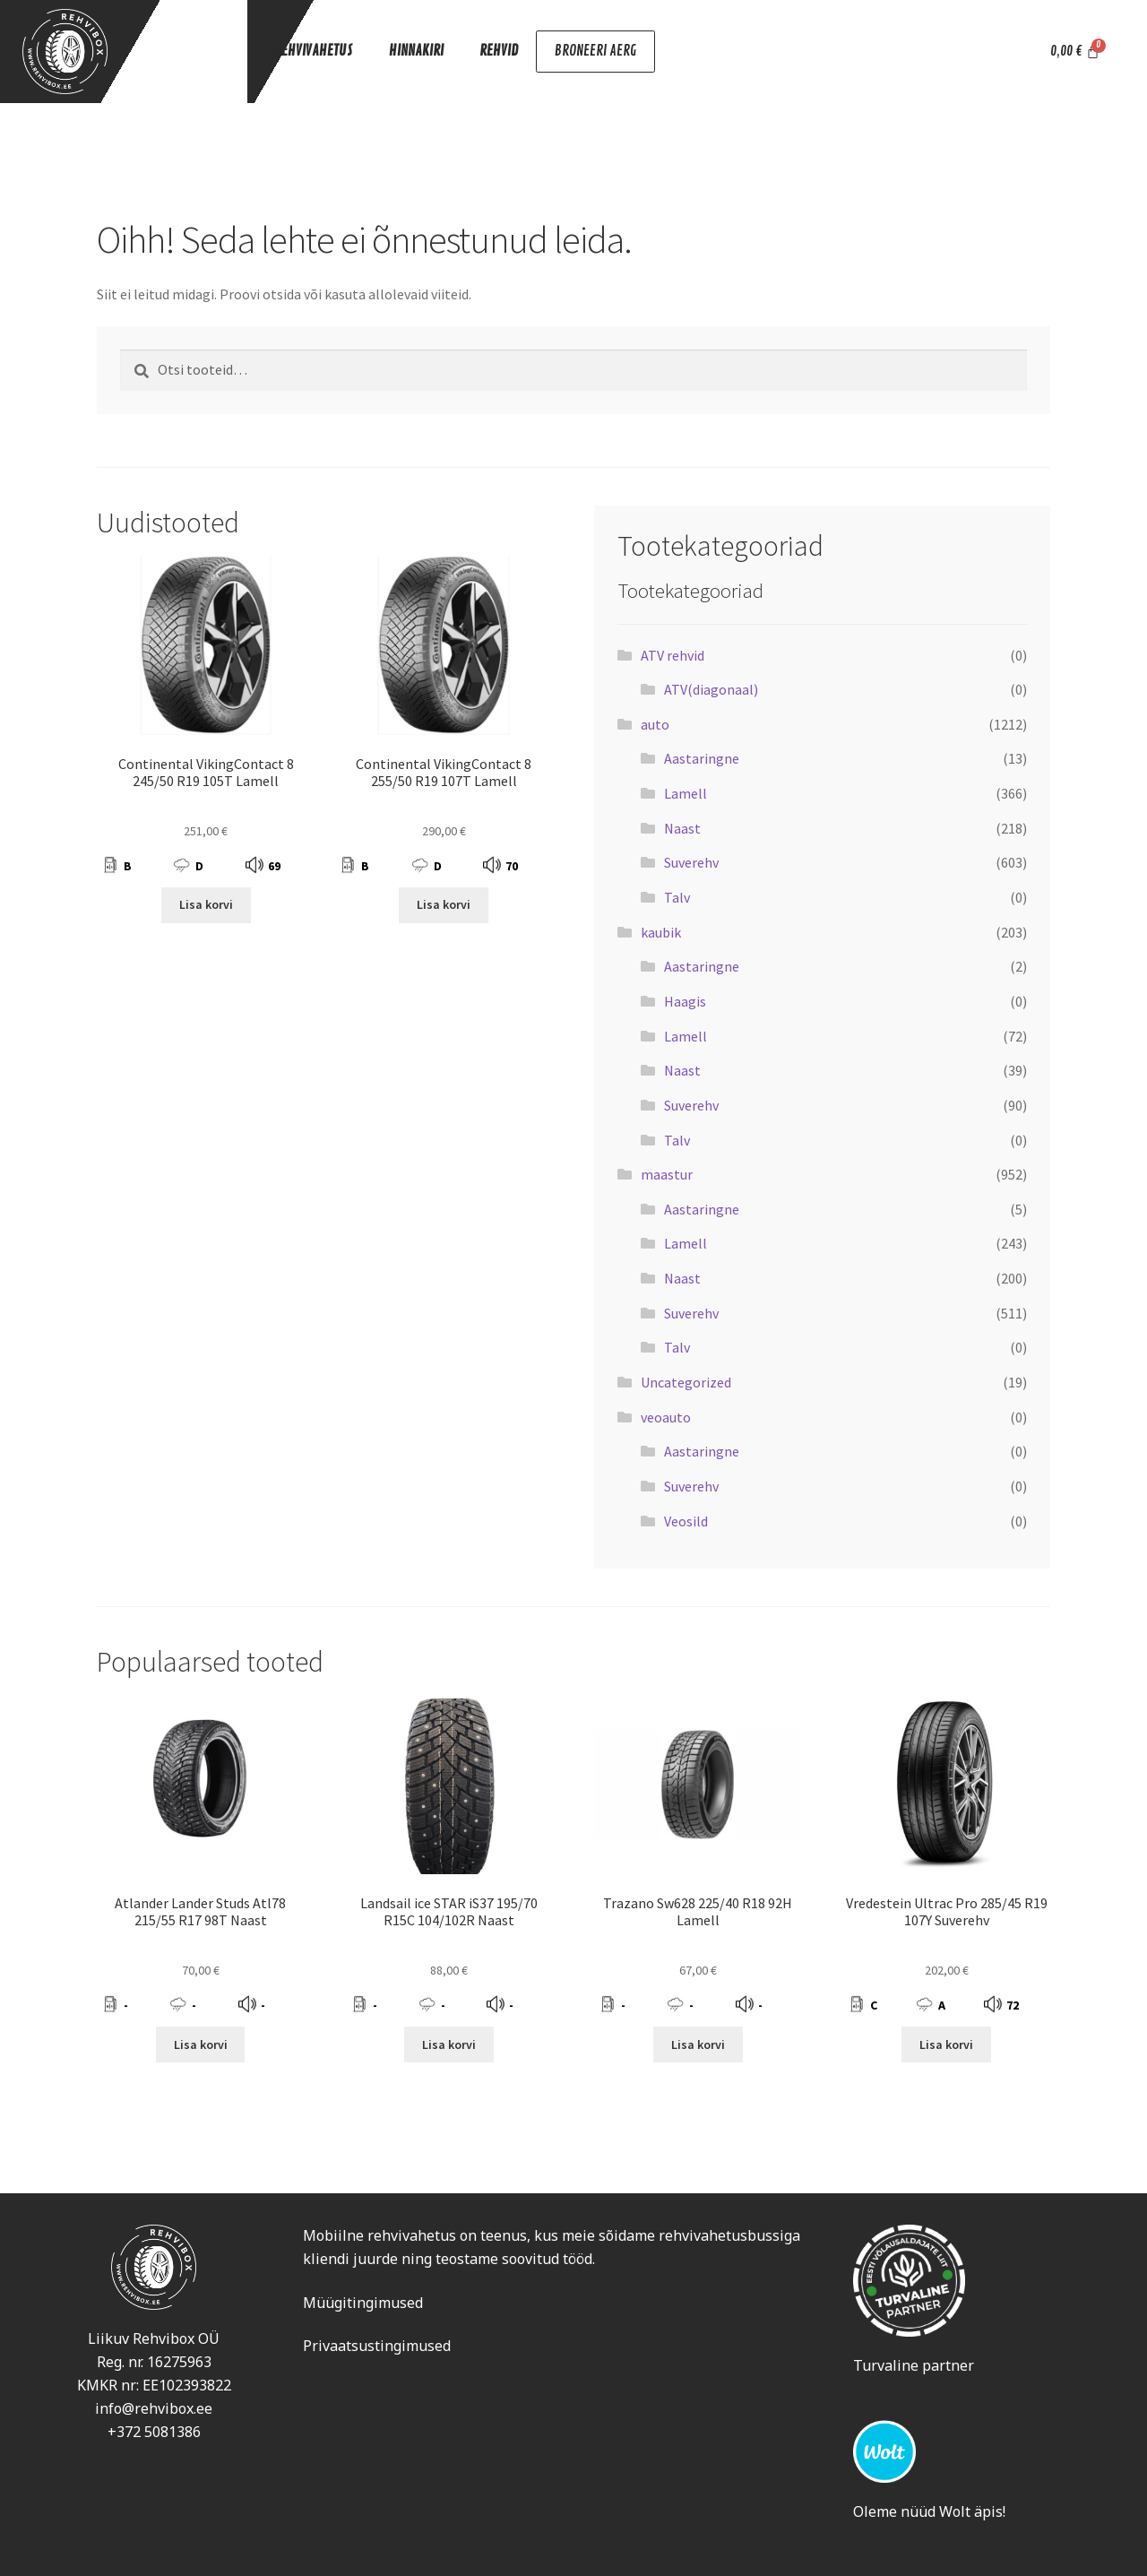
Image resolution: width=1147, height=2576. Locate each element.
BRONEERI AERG (594, 51)
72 (1012, 2005)
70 (511, 866)
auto (655, 724)
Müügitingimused (363, 2302)
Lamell (685, 793)
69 (274, 866)
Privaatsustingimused (377, 2346)
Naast (682, 828)
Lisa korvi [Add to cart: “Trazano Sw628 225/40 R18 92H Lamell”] (698, 2044)
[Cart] (1075, 52)
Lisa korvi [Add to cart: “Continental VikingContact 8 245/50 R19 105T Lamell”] (206, 904)
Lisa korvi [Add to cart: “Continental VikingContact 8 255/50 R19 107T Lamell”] (443, 904)
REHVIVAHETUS (313, 50)
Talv (677, 897)
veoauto (666, 1417)
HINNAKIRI (416, 50)
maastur (667, 1174)
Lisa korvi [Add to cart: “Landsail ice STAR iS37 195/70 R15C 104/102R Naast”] (449, 2044)
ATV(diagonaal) (711, 689)
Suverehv (691, 862)
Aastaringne (701, 758)
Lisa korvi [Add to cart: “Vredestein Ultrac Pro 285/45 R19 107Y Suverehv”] (946, 2044)
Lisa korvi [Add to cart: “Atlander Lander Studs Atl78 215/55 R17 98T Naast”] (201, 2044)
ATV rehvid (672, 655)
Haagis (685, 1001)
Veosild (686, 1521)
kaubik (661, 932)
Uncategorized (686, 1382)
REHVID (498, 50)
